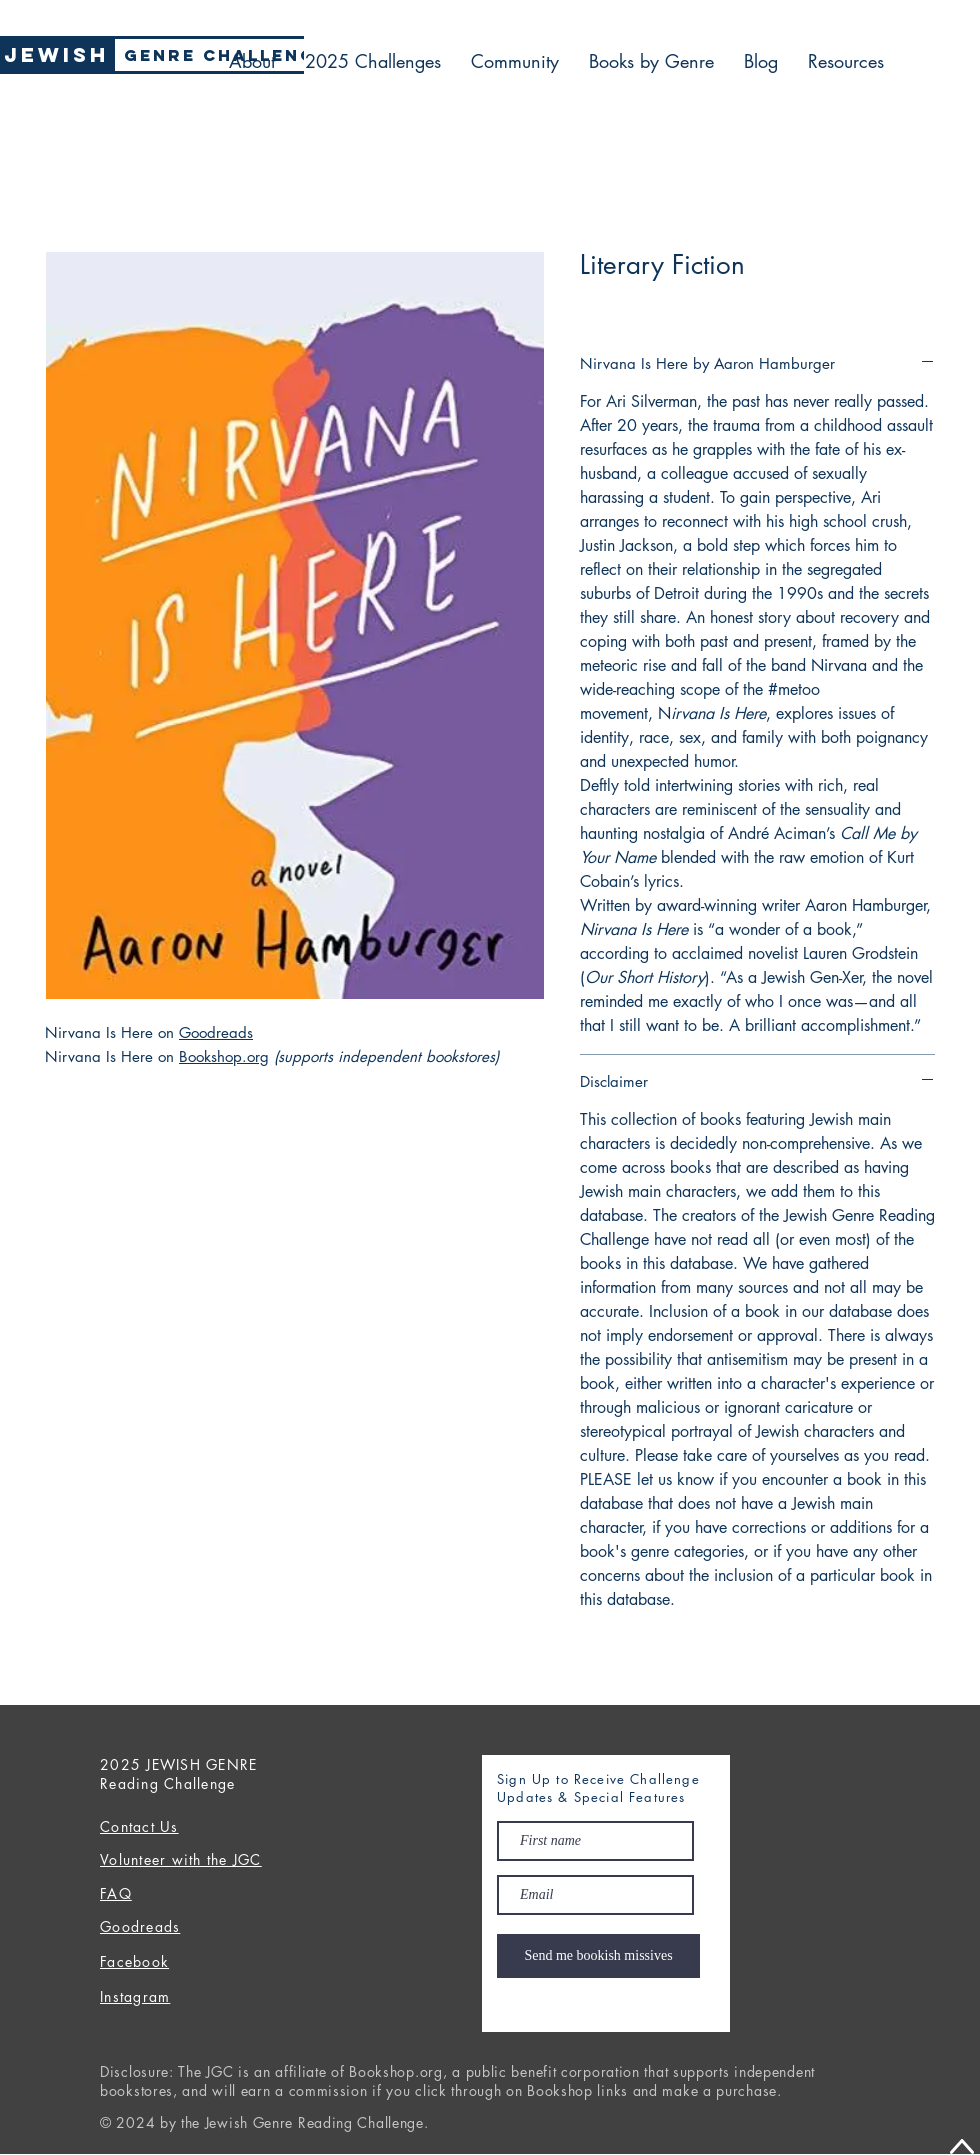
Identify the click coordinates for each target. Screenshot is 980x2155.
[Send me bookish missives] (598, 1956)
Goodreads (216, 1032)
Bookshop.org (224, 1056)
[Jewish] (56, 55)
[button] (846, 61)
